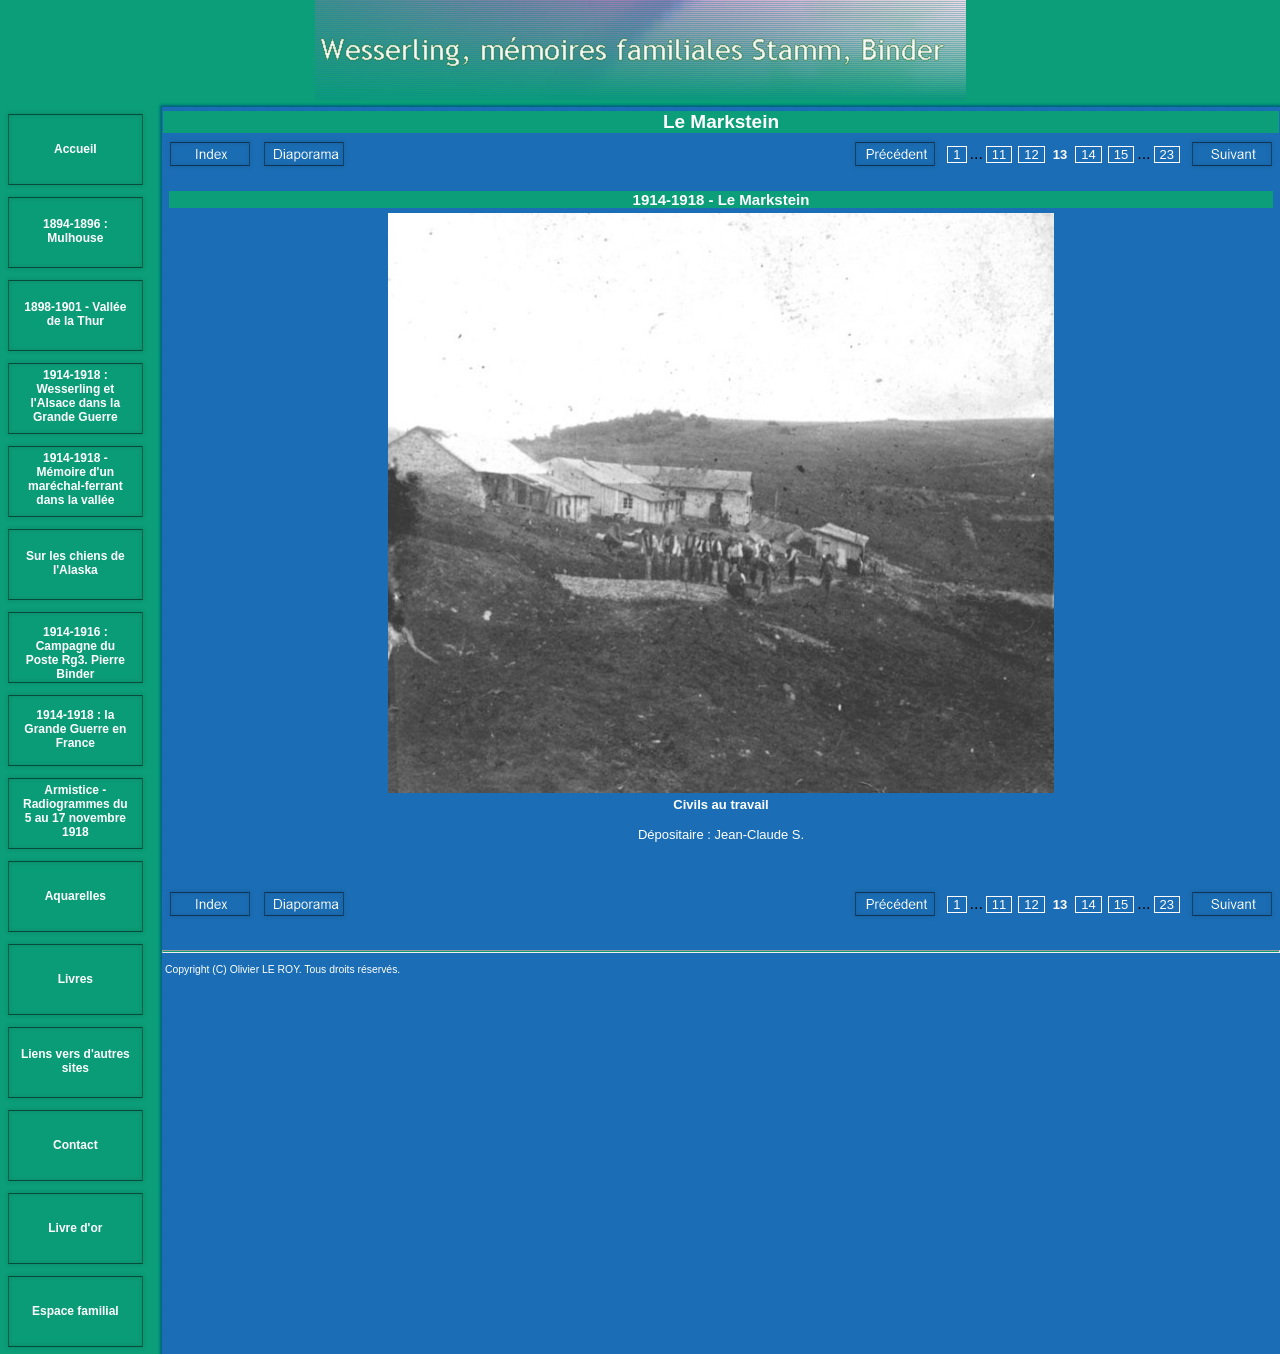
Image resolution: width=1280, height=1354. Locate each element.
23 (1167, 154)
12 (1031, 154)
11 (999, 154)
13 (1060, 154)
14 (1088, 154)
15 (1121, 154)
